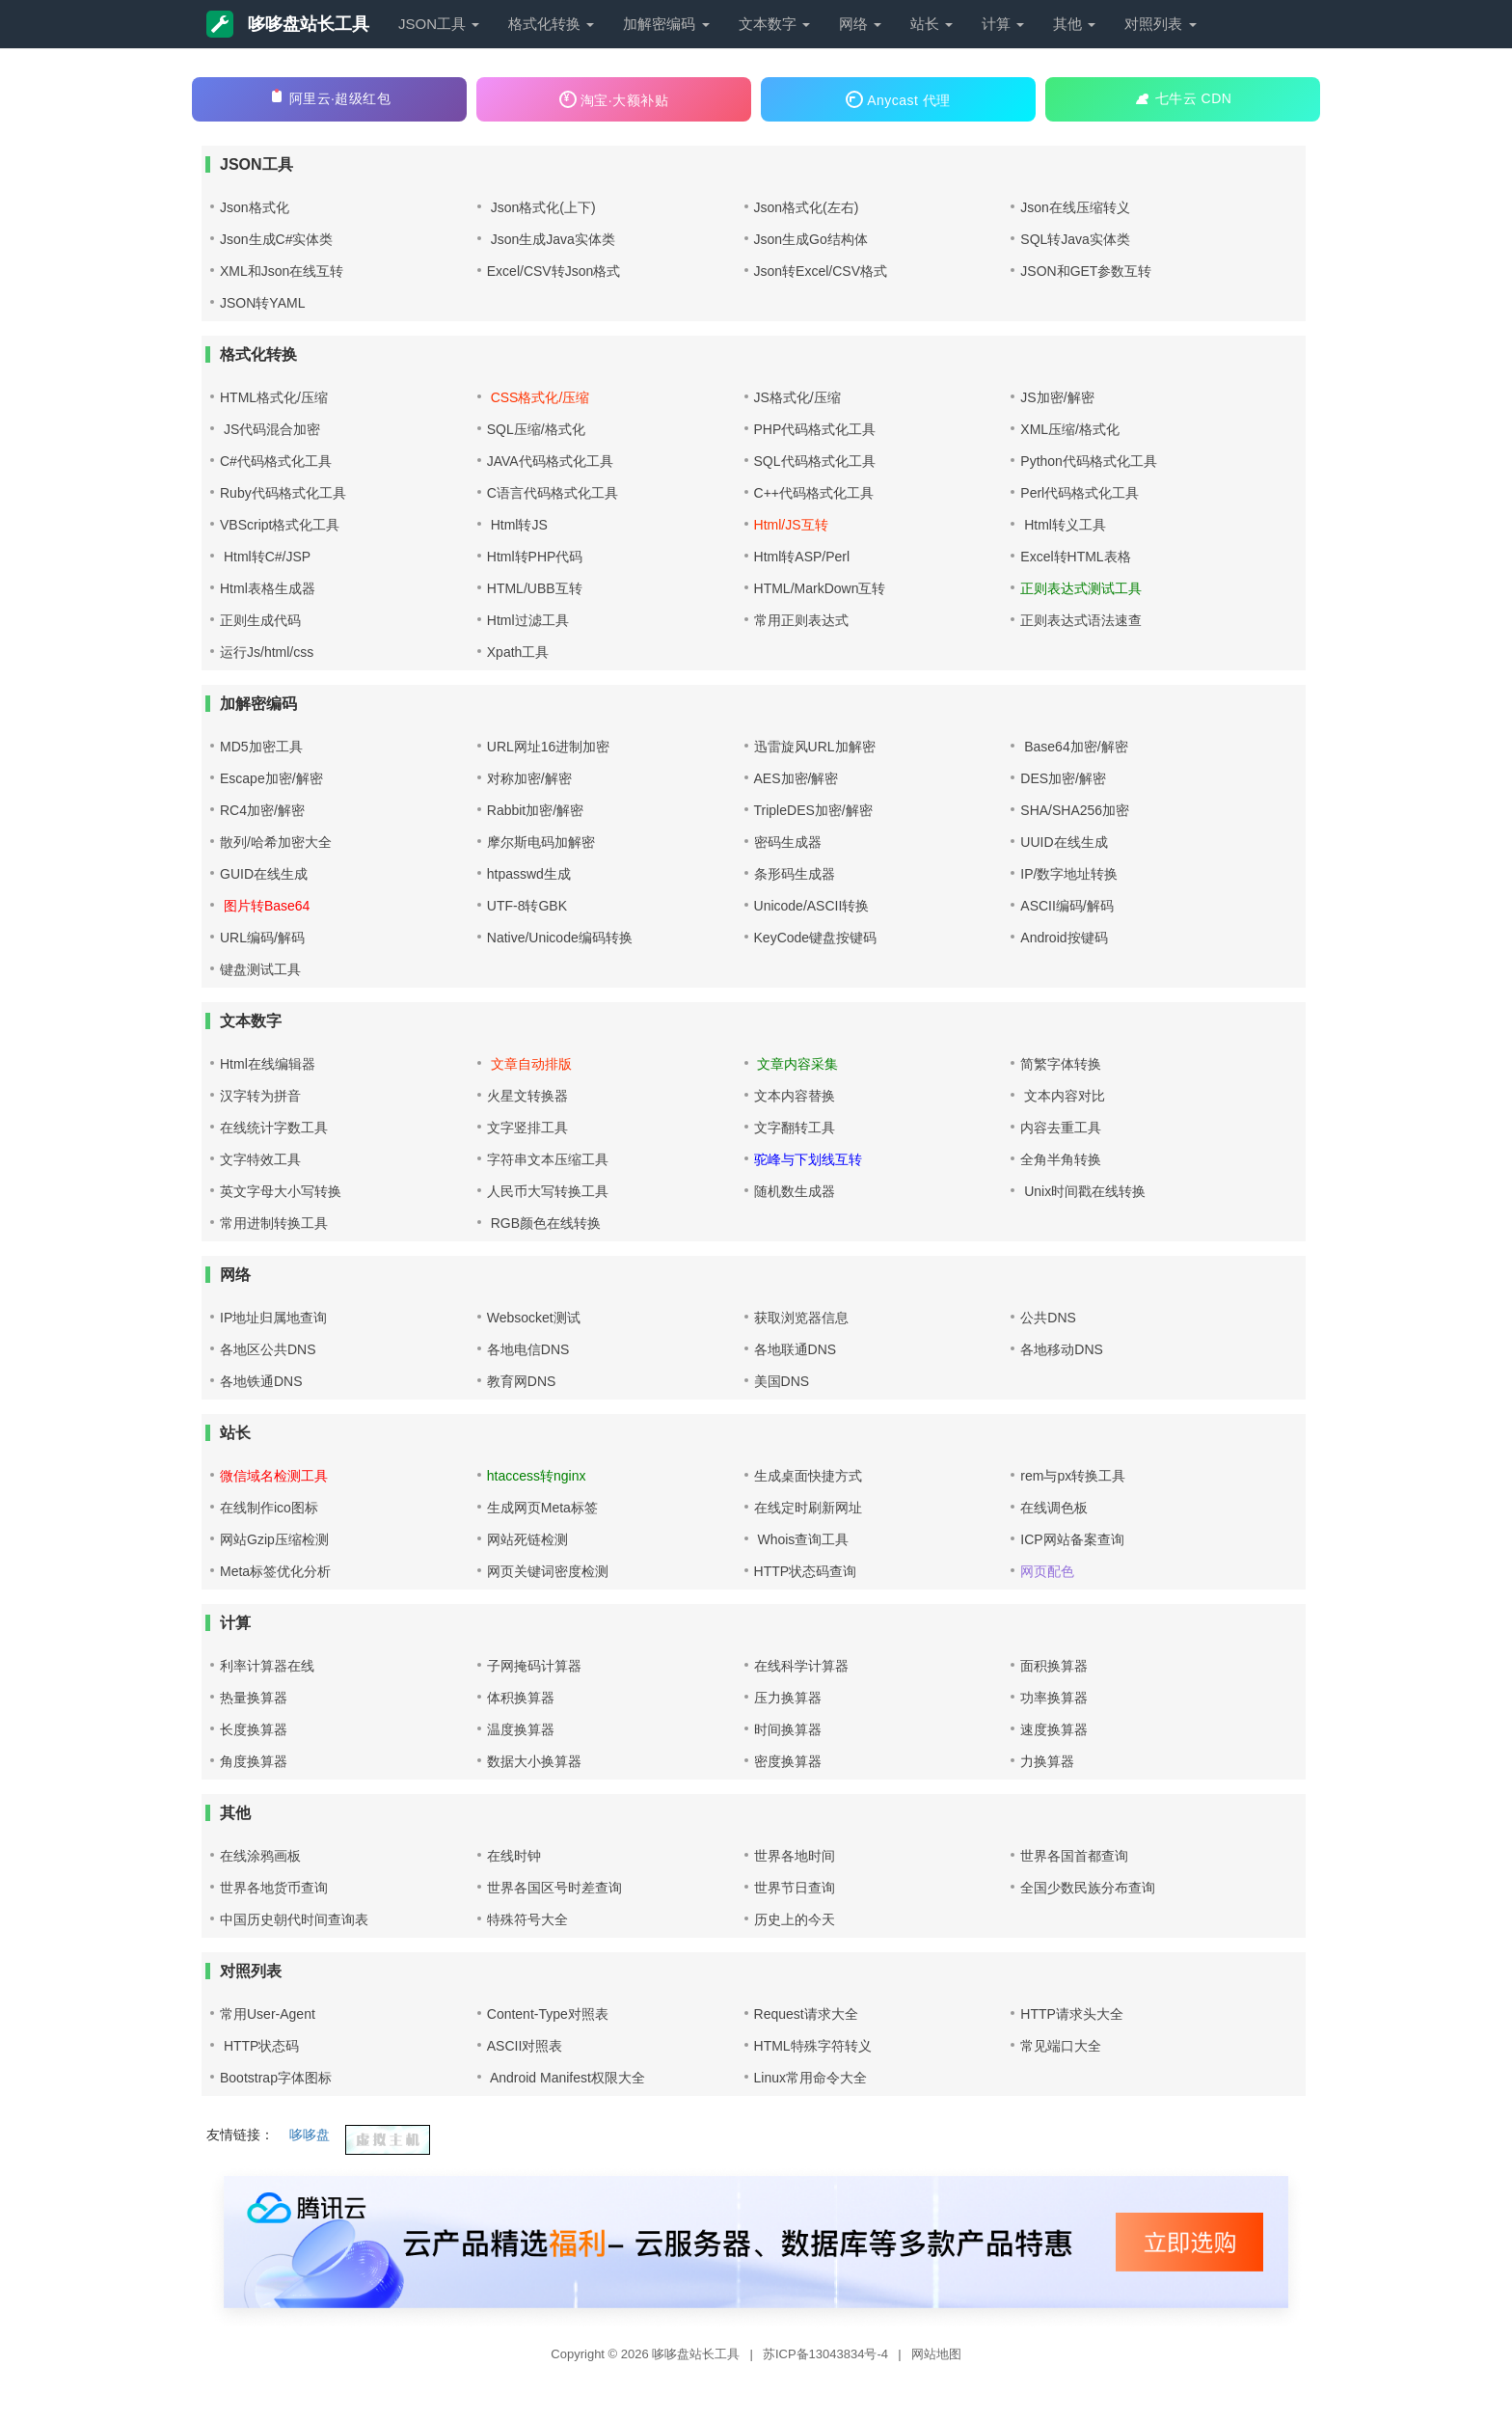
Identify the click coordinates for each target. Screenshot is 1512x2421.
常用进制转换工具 (274, 1223)
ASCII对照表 (525, 2046)
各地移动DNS (1061, 1349)
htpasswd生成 (529, 874)
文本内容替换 (794, 1095)
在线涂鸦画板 (260, 1855)
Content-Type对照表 (547, 2014)
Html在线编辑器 (267, 1064)
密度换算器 (788, 1761)
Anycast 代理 (898, 99)
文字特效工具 (260, 1159)
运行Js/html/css (266, 652)
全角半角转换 (1060, 1159)
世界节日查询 (794, 1887)
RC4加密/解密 (262, 810)
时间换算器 (788, 1729)
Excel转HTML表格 (1075, 556)
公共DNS (1048, 1317)
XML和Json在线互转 (281, 271)
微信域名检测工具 (274, 1475)
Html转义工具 (1063, 524)
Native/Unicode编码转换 (560, 937)
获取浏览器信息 (801, 1317)
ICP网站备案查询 (1071, 1539)
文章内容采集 (796, 1064)
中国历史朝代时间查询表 (294, 1919)
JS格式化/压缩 (797, 397)
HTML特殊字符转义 (813, 2046)
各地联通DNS (795, 1349)
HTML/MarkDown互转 (820, 588)
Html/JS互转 (791, 524)
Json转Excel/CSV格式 (820, 271)
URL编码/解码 (262, 937)
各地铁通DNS (261, 1381)
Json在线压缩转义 (1075, 207)
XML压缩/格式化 (1070, 429)
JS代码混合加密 (270, 429)
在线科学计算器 (801, 1665)
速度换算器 (1054, 1729)
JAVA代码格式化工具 (550, 461)
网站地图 (936, 2354)
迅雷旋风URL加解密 (815, 746)
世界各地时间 (794, 1855)
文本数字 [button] (774, 23)
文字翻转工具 (794, 1127)
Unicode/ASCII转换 (812, 905)
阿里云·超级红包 (330, 97)
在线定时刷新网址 (808, 1507)
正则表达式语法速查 (1081, 620)
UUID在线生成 (1063, 842)
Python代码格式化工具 (1088, 461)
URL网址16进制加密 (548, 746)
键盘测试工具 (260, 969)
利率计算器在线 (267, 1665)
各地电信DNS (528, 1349)
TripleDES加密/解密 (813, 810)
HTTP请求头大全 (1071, 2014)
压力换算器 (788, 1697)
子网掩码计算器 (534, 1665)
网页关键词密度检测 (547, 1571)
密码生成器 (788, 842)
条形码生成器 (794, 874)
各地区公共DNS (268, 1349)
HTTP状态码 (259, 2046)
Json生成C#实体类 (276, 239)
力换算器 (1047, 1761)
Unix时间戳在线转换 (1083, 1191)
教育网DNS (521, 1381)
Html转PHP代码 (535, 556)
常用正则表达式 (801, 620)
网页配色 (1047, 1571)
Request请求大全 (806, 2014)
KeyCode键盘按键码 (816, 937)
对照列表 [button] (1160, 23)
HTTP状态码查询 (805, 1571)
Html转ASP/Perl (802, 556)
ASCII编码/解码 (1066, 905)
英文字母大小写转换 (280, 1191)
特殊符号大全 (527, 1919)
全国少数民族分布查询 (1087, 1887)
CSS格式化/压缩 (538, 397)
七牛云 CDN (1183, 97)
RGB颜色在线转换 (544, 1223)
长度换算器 (253, 1729)
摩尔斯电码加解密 (541, 842)
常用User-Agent (267, 2014)
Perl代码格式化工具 (1079, 493)
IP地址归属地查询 (273, 1317)
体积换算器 (520, 1697)
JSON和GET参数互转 (1085, 271)
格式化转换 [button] (551, 23)
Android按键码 (1063, 937)
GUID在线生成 (264, 874)
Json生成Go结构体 (811, 239)
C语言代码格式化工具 (552, 493)
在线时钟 (514, 1855)
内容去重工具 (1060, 1127)
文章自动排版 (529, 1064)
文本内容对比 (1062, 1095)
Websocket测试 (533, 1317)
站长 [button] (931, 23)
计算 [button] (1003, 23)
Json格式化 (254, 207)
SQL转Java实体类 (1075, 239)
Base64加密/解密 (1073, 746)
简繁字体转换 (1060, 1064)
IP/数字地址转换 (1069, 874)
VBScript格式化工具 (279, 524)
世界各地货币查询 (274, 1887)
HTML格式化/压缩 (274, 397)
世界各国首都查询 (1074, 1855)
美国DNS (782, 1381)
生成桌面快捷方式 (808, 1475)
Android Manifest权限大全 (566, 2077)
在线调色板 (1054, 1507)
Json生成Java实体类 (551, 239)
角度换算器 (253, 1761)
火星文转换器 (527, 1095)
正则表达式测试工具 (1081, 588)
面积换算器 (1054, 1665)
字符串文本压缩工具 (547, 1159)
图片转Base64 (265, 905)
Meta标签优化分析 (275, 1571)
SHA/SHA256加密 (1074, 810)
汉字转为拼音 (260, 1095)
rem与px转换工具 (1072, 1475)
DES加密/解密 (1063, 778)
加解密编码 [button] (666, 23)
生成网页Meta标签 (542, 1507)
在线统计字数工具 (274, 1127)
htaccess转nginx (536, 1475)
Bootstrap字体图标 (276, 2077)
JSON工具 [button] (438, 23)
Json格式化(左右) (806, 207)
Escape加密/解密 (271, 778)
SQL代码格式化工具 (815, 461)
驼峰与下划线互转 (808, 1159)
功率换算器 (1054, 1697)
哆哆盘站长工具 (287, 24)
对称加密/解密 (529, 778)
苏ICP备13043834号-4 (827, 2354)
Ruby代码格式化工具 (283, 493)
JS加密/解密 (1057, 397)
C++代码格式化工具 (814, 493)
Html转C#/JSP (265, 556)
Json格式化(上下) (541, 207)
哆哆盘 (309, 2134)
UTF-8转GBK (527, 905)
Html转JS (517, 524)
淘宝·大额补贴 (613, 99)
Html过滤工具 (528, 620)
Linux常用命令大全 (810, 2077)
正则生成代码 (260, 620)
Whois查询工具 (802, 1539)
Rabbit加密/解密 (535, 810)
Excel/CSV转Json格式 (553, 271)
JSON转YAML (262, 303)
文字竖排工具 (527, 1127)
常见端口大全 (1060, 2046)
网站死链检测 (527, 1539)
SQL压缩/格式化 (536, 429)
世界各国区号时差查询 (554, 1887)
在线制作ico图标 (269, 1507)
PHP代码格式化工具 (815, 429)
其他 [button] (1074, 23)
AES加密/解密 (796, 778)
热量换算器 (253, 1697)
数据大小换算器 (534, 1761)
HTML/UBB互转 (534, 588)
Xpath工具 (518, 652)
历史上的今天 (794, 1919)
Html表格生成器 (267, 588)
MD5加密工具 (261, 746)
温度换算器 (520, 1729)
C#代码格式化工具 (276, 461)
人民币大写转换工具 (547, 1191)
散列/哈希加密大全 (276, 842)
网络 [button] (860, 23)
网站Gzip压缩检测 (274, 1539)
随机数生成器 (794, 1191)
